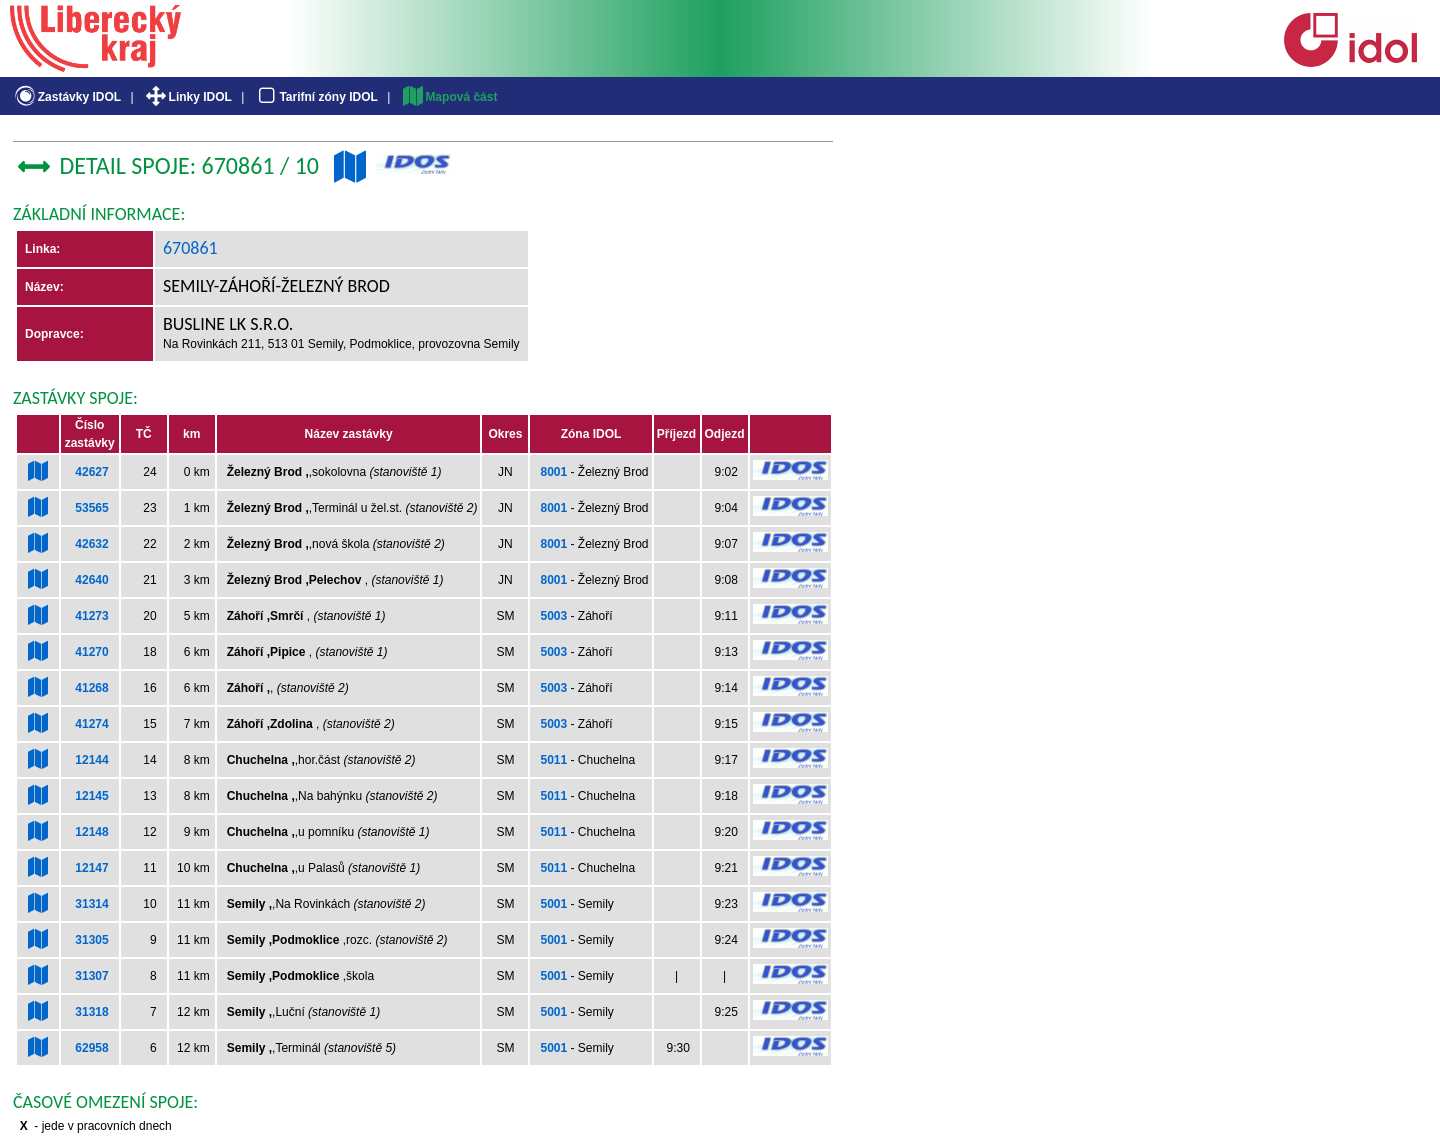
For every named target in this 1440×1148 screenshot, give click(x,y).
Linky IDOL (187, 97)
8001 (553, 472)
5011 (553, 760)
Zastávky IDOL (66, 97)
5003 (553, 616)
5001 (553, 904)
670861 (190, 248)
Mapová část (449, 97)
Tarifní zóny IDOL (316, 97)
